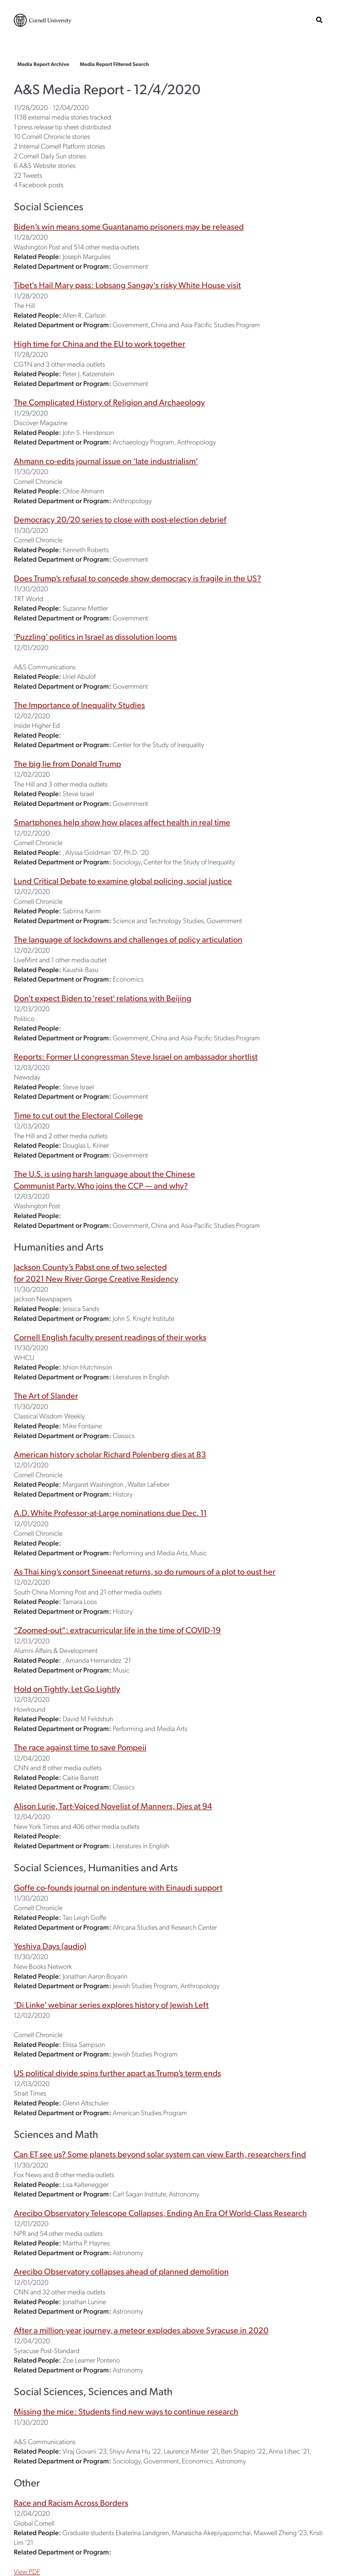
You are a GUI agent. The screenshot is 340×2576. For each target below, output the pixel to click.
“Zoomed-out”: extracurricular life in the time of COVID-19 (117, 1629)
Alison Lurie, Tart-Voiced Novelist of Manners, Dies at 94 (113, 1805)
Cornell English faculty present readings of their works (110, 1336)
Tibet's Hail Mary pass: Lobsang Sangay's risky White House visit (127, 284)
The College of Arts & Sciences (71, 42)
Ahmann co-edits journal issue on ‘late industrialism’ (106, 460)
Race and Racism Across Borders (71, 2502)
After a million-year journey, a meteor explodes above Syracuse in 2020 (141, 2330)
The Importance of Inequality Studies (79, 704)
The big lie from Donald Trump (67, 763)
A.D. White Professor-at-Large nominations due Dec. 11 (110, 1512)
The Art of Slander (46, 1395)
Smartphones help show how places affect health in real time (122, 822)
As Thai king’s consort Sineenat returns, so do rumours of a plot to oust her (144, 1571)
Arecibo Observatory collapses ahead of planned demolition (121, 2271)
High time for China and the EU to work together (99, 343)
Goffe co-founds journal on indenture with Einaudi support (118, 1887)
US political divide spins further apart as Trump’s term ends (117, 2072)
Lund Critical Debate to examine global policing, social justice (123, 880)
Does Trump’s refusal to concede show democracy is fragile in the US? (137, 578)
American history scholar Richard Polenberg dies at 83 (110, 1454)
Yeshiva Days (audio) (50, 1945)
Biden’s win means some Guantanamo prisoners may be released (129, 226)
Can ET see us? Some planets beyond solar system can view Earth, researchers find (160, 2154)
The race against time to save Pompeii (80, 1747)
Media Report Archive (43, 63)
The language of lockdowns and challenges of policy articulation (128, 939)
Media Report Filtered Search (114, 63)
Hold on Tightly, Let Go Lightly (67, 1688)
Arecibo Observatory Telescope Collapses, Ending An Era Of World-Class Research (160, 2212)
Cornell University (42, 20)
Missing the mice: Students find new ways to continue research (126, 2411)
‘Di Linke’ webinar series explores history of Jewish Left (111, 2004)
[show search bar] (319, 20)
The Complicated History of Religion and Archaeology (109, 402)
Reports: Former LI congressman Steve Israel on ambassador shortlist (136, 1056)
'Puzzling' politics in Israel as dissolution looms (95, 636)
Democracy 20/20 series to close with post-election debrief (120, 519)
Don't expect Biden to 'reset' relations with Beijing (102, 997)
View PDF (27, 2571)
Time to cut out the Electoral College (78, 1115)
